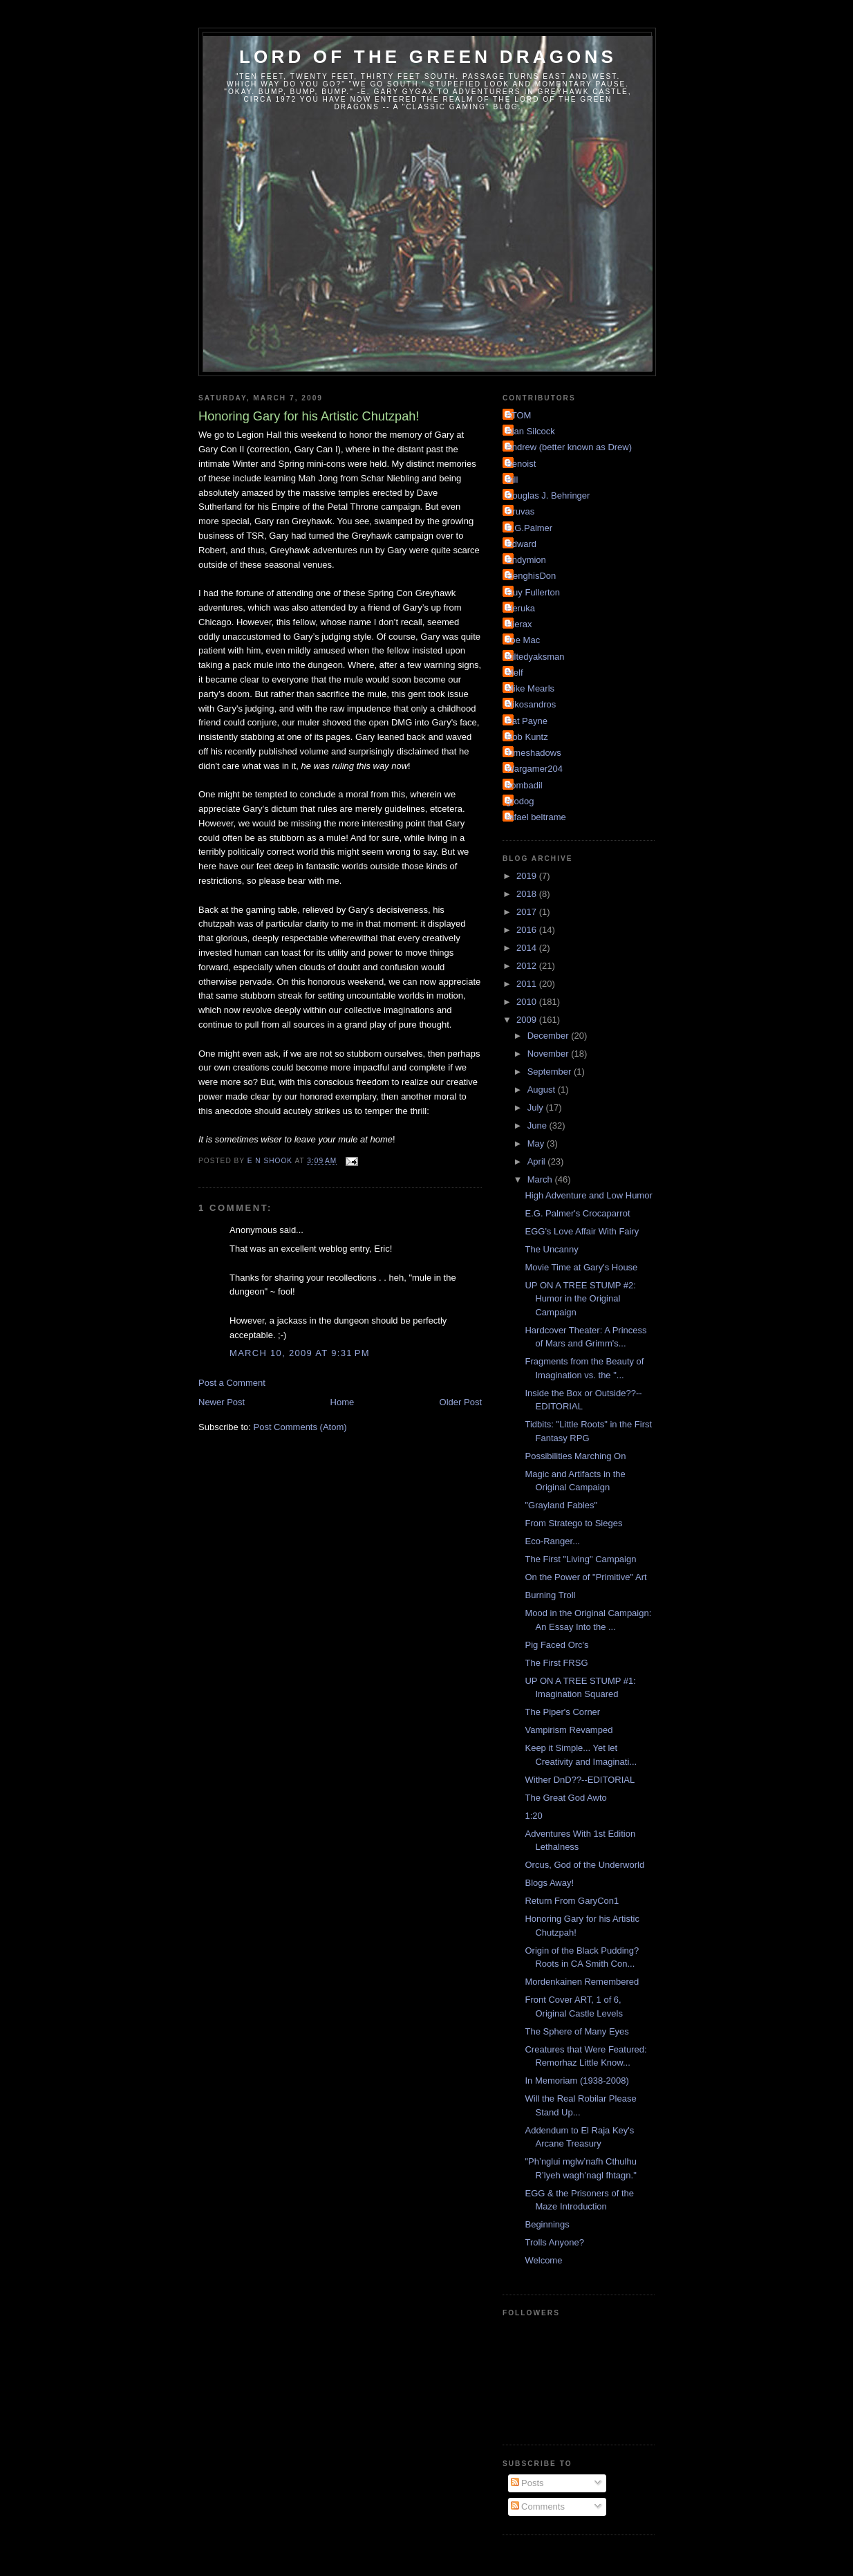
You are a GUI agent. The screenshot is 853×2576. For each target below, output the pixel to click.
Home (342, 1402)
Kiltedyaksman (535, 656)
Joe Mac (523, 640)
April (537, 1161)
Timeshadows (533, 753)
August (542, 1089)
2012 (527, 966)
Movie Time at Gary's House (581, 1267)
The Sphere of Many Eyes (576, 2031)
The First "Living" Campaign (580, 1559)
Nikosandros (531, 704)
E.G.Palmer (529, 528)
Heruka (520, 608)
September (550, 1071)
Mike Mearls (530, 688)
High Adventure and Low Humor (588, 1195)
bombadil (524, 785)
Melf (514, 672)
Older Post (461, 1402)
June (538, 1125)
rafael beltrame (536, 817)
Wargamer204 (534, 768)
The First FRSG (556, 1663)
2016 (527, 930)
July (536, 1107)
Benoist (521, 463)
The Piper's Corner (562, 1712)
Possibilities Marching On (575, 1456)
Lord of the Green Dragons (428, 56)
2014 (527, 948)
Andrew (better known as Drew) (569, 447)
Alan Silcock (530, 431)
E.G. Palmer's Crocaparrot (577, 1213)
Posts (527, 2483)
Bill (512, 479)
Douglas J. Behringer (548, 495)
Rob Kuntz (527, 737)
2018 (527, 894)
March (541, 1179)
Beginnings (547, 2224)
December (549, 1035)
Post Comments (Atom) (300, 1427)
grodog (520, 801)
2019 (527, 876)
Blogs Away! (549, 1883)
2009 (527, 1019)
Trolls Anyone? (554, 2242)
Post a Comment (231, 1383)
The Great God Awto (565, 1797)
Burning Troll (550, 1595)
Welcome (543, 2260)
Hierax (519, 624)
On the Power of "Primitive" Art (585, 1577)
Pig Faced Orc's (556, 1645)
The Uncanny (551, 1249)
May (537, 1143)
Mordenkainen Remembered (582, 1981)
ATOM (518, 415)
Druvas (520, 511)
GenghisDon (531, 576)
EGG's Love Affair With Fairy (582, 1231)
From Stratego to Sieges (573, 1523)
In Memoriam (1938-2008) (576, 2080)
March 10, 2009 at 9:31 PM (299, 1353)
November (549, 1053)
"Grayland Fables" (561, 1505)
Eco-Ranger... (552, 1541)
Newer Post (221, 1402)
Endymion (526, 560)
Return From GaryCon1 (572, 1901)
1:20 (533, 1815)
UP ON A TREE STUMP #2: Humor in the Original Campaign (580, 1298)
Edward (521, 544)
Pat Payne (526, 721)
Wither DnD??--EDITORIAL (580, 1780)
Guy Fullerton (533, 592)
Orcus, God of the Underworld (584, 1865)
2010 (527, 1002)
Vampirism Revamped (568, 1730)
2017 (527, 912)
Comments (538, 2506)
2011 (527, 984)
